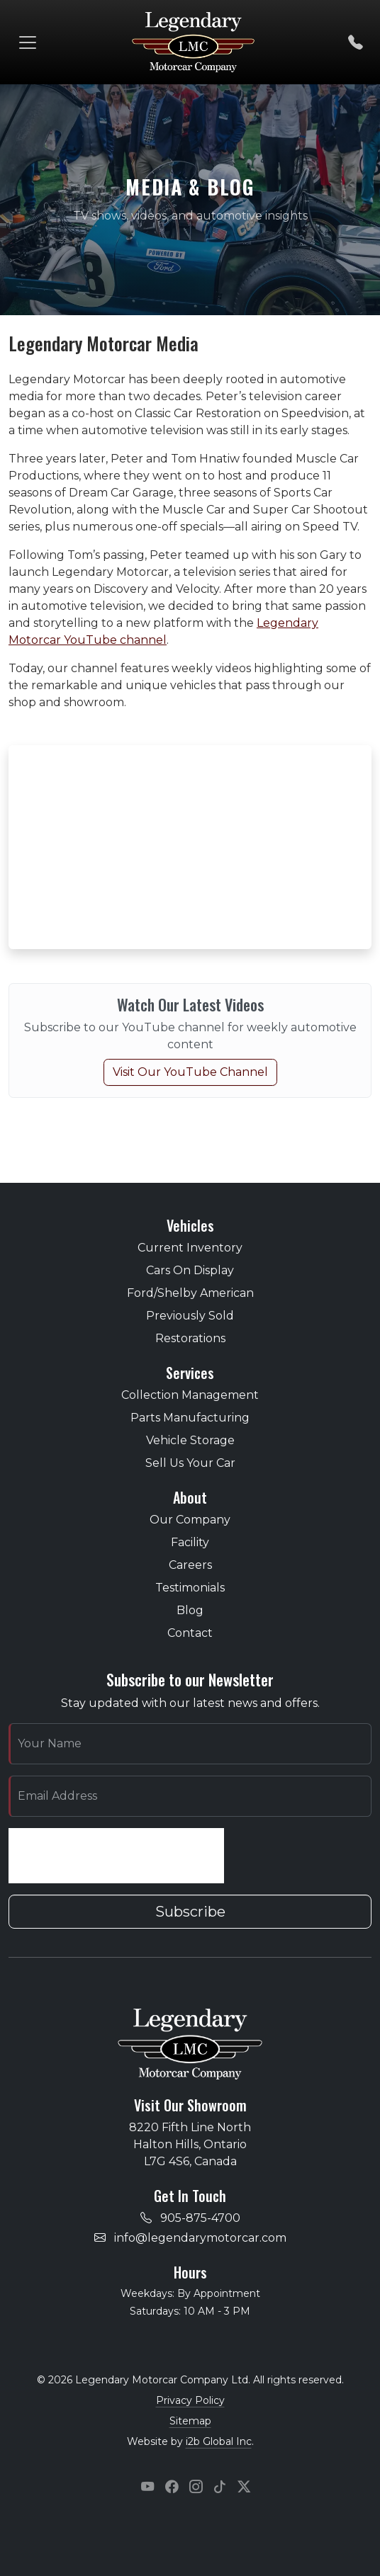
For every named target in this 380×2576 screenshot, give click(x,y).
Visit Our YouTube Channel (190, 1072)
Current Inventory (190, 1247)
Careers (190, 1565)
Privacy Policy (190, 2400)
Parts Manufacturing (190, 1417)
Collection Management (190, 1395)
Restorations (190, 1338)
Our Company (190, 1519)
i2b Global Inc (219, 2441)
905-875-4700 (200, 2218)
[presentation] (116, 1855)
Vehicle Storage (190, 1440)
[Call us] (355, 42)
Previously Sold (190, 1315)
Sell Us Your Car (190, 1463)
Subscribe (190, 1911)
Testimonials (190, 1587)
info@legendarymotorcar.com (200, 2238)
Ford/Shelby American (190, 1293)
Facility (190, 1542)
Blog (190, 1610)
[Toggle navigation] (28, 42)
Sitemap (190, 2421)
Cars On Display (190, 1270)
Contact (190, 1633)
